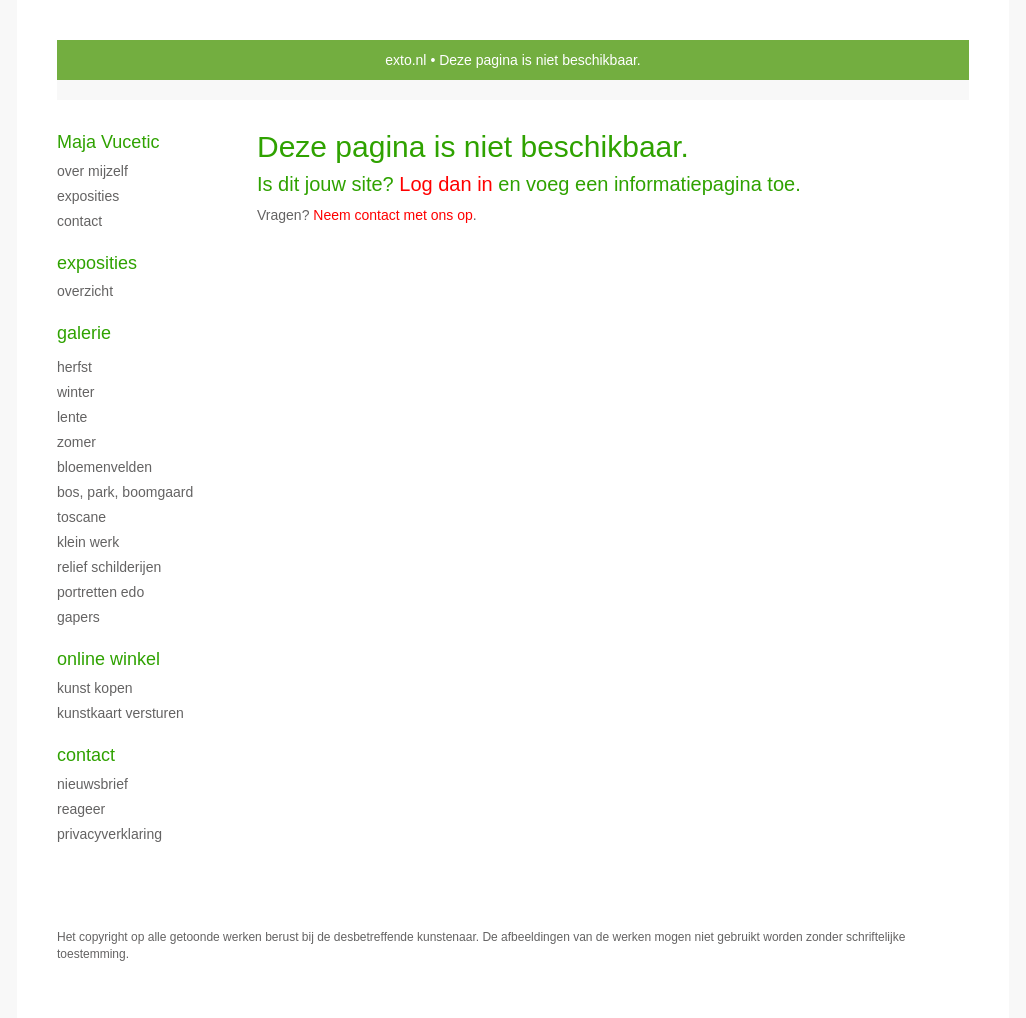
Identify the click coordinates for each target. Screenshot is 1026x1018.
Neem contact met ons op (393, 215)
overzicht (85, 291)
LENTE (72, 417)
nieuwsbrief (92, 784)
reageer (81, 809)
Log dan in (445, 184)
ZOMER (76, 442)
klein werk (88, 542)
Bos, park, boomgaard (125, 492)
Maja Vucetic (108, 142)
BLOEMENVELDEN (104, 467)
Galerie (84, 333)
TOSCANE (81, 517)
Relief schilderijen (109, 567)
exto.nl (405, 60)
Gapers (78, 617)
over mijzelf (92, 171)
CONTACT (79, 221)
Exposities (97, 263)
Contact (86, 755)
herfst (74, 367)
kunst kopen (95, 688)
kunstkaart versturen (120, 713)
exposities (88, 196)
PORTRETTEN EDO (100, 592)
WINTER (75, 392)
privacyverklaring (109, 834)
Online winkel (108, 659)
